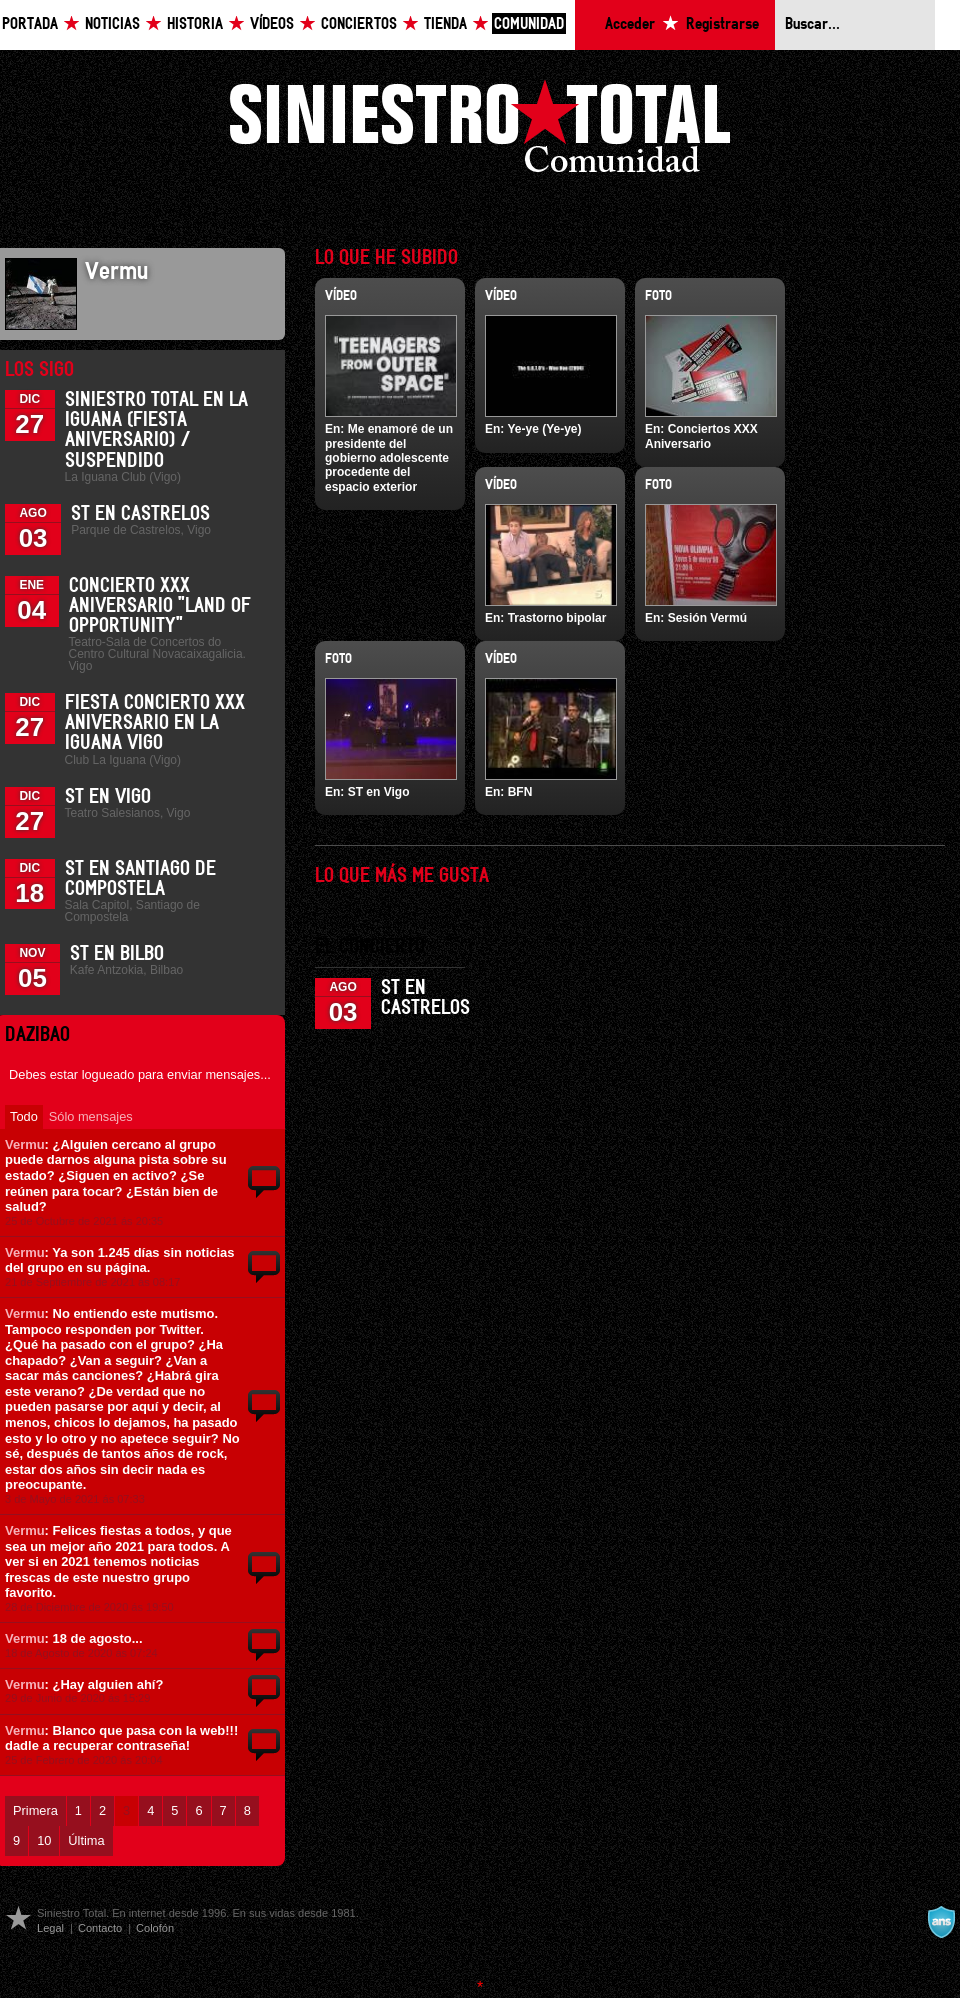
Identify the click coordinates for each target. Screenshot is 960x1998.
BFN (520, 792)
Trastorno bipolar (557, 618)
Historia (195, 24)
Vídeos (272, 24)
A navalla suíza (941, 1922)
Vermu (25, 1144)
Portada (30, 24)
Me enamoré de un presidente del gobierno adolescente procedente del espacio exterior (389, 458)
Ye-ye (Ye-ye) (544, 429)
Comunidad (529, 24)
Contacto (100, 1928)
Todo (24, 1116)
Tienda (445, 24)
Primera (35, 1810)
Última (86, 1840)
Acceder (630, 24)
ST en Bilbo (117, 954)
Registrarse (722, 24)
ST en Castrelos (140, 514)
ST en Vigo (108, 797)
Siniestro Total (480, 131)
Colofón (155, 1928)
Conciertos (359, 24)
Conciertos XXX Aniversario (701, 436)
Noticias (112, 24)
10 (44, 1840)
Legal (50, 1928)
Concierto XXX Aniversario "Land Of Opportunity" (160, 606)
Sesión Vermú (707, 618)
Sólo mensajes (91, 1116)
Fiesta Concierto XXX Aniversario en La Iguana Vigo (155, 723)
